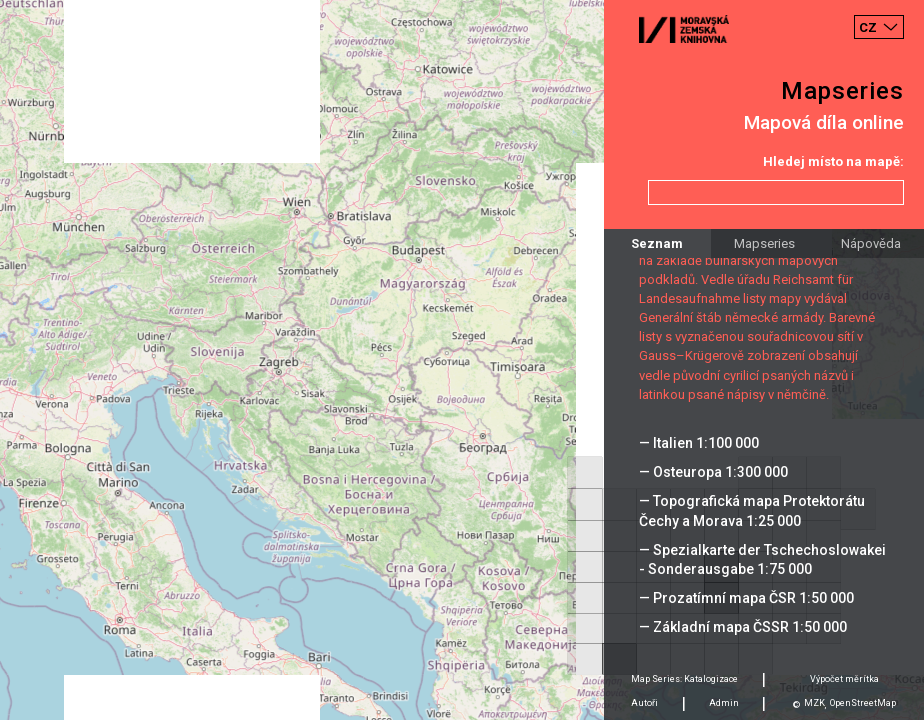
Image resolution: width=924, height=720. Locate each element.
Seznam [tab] (657, 243)
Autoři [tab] (644, 703)
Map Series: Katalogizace (684, 679)
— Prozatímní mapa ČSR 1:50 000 (746, 598)
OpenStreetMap (863, 703)
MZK (814, 703)
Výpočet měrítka (844, 679)
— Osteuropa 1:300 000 (713, 472)
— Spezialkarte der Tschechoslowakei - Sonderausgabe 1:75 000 (762, 559)
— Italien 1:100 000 (699, 443)
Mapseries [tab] (764, 243)
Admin (724, 703)
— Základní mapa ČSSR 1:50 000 (743, 627)
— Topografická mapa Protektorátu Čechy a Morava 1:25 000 (752, 510)
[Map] (462, 360)
